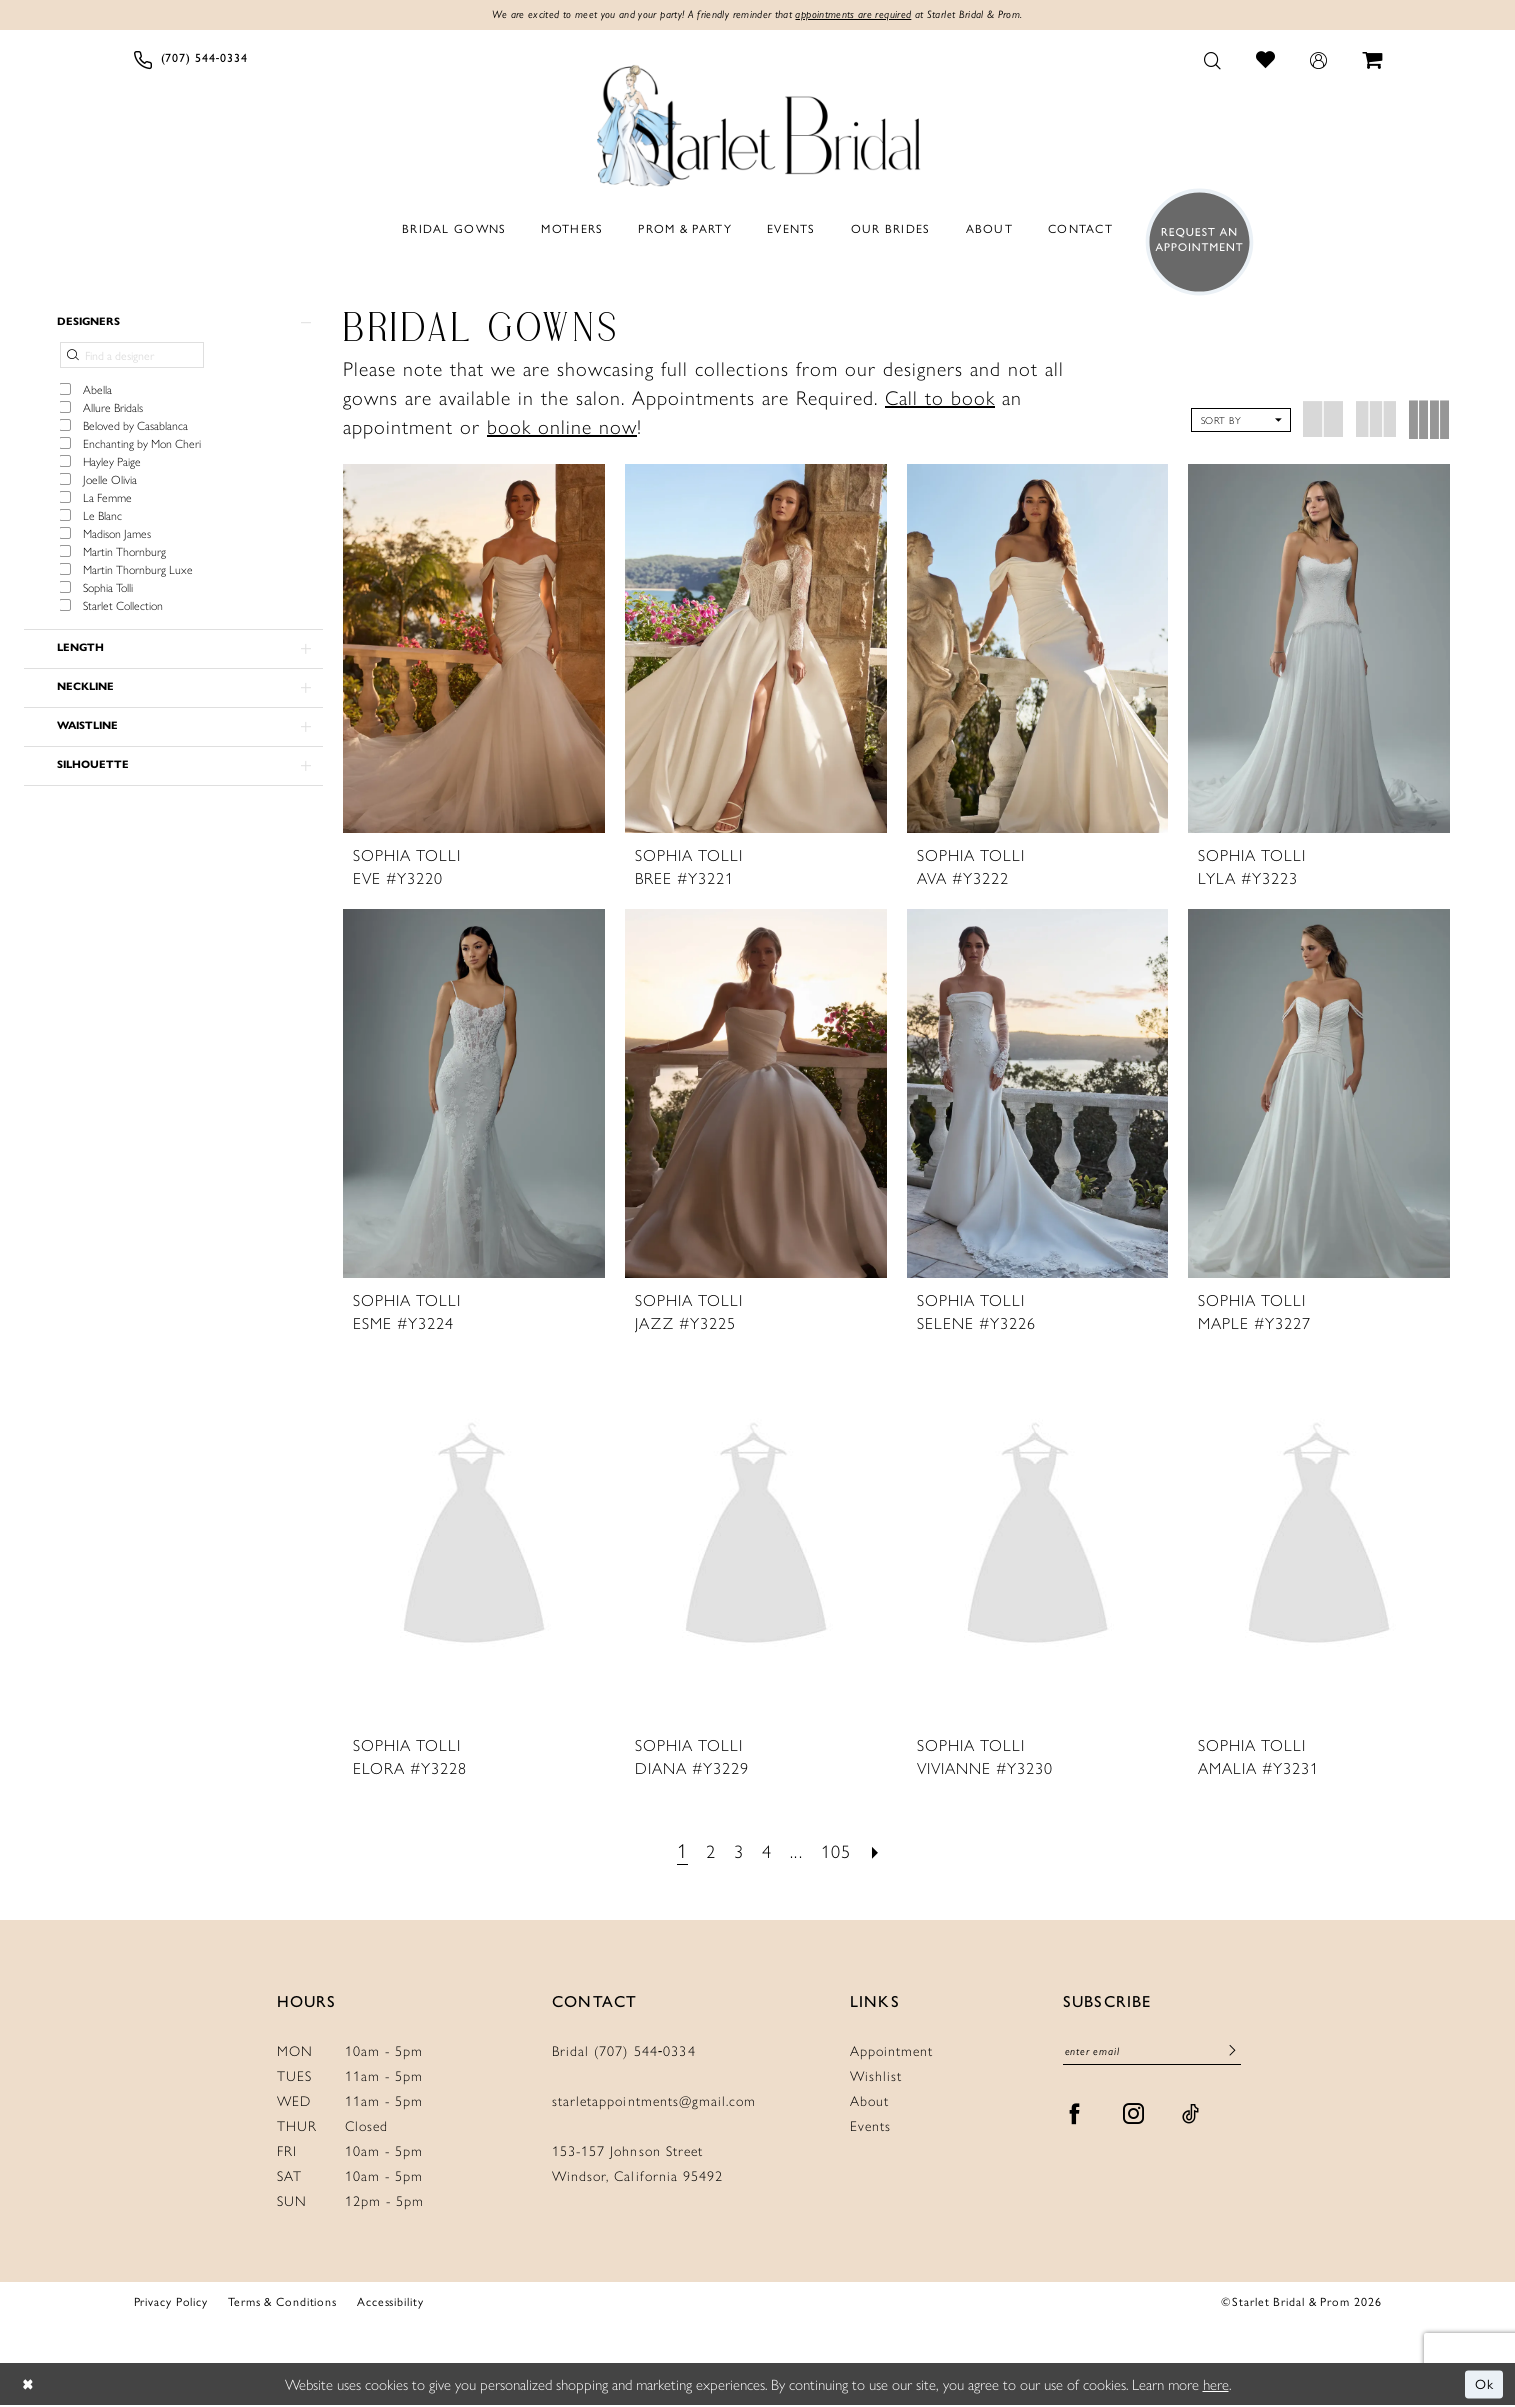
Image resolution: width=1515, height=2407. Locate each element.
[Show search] (1212, 61)
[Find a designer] (132, 360)
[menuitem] (190, 61)
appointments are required (864, 16)
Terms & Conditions (282, 2303)
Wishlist (876, 2077)
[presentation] (474, 649)
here (1216, 2385)
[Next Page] (883, 1851)
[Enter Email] (1152, 2054)
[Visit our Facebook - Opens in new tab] (1075, 2118)
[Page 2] (706, 1851)
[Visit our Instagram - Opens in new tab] (1134, 2118)
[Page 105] (840, 1851)
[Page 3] (736, 1851)
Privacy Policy (171, 2303)
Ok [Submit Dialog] (1483, 2385)
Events (870, 2127)
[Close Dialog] (29, 2386)
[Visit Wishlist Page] (1265, 60)
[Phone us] (190, 61)
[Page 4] (766, 1851)
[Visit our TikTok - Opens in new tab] (1191, 2118)
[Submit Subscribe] (1232, 2055)
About (869, 2102)
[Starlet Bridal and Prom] (758, 123)
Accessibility (390, 2303)
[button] (1318, 61)
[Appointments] (1193, 243)
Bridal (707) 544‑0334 (624, 2052)
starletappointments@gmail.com (654, 2102)
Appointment (891, 2052)
